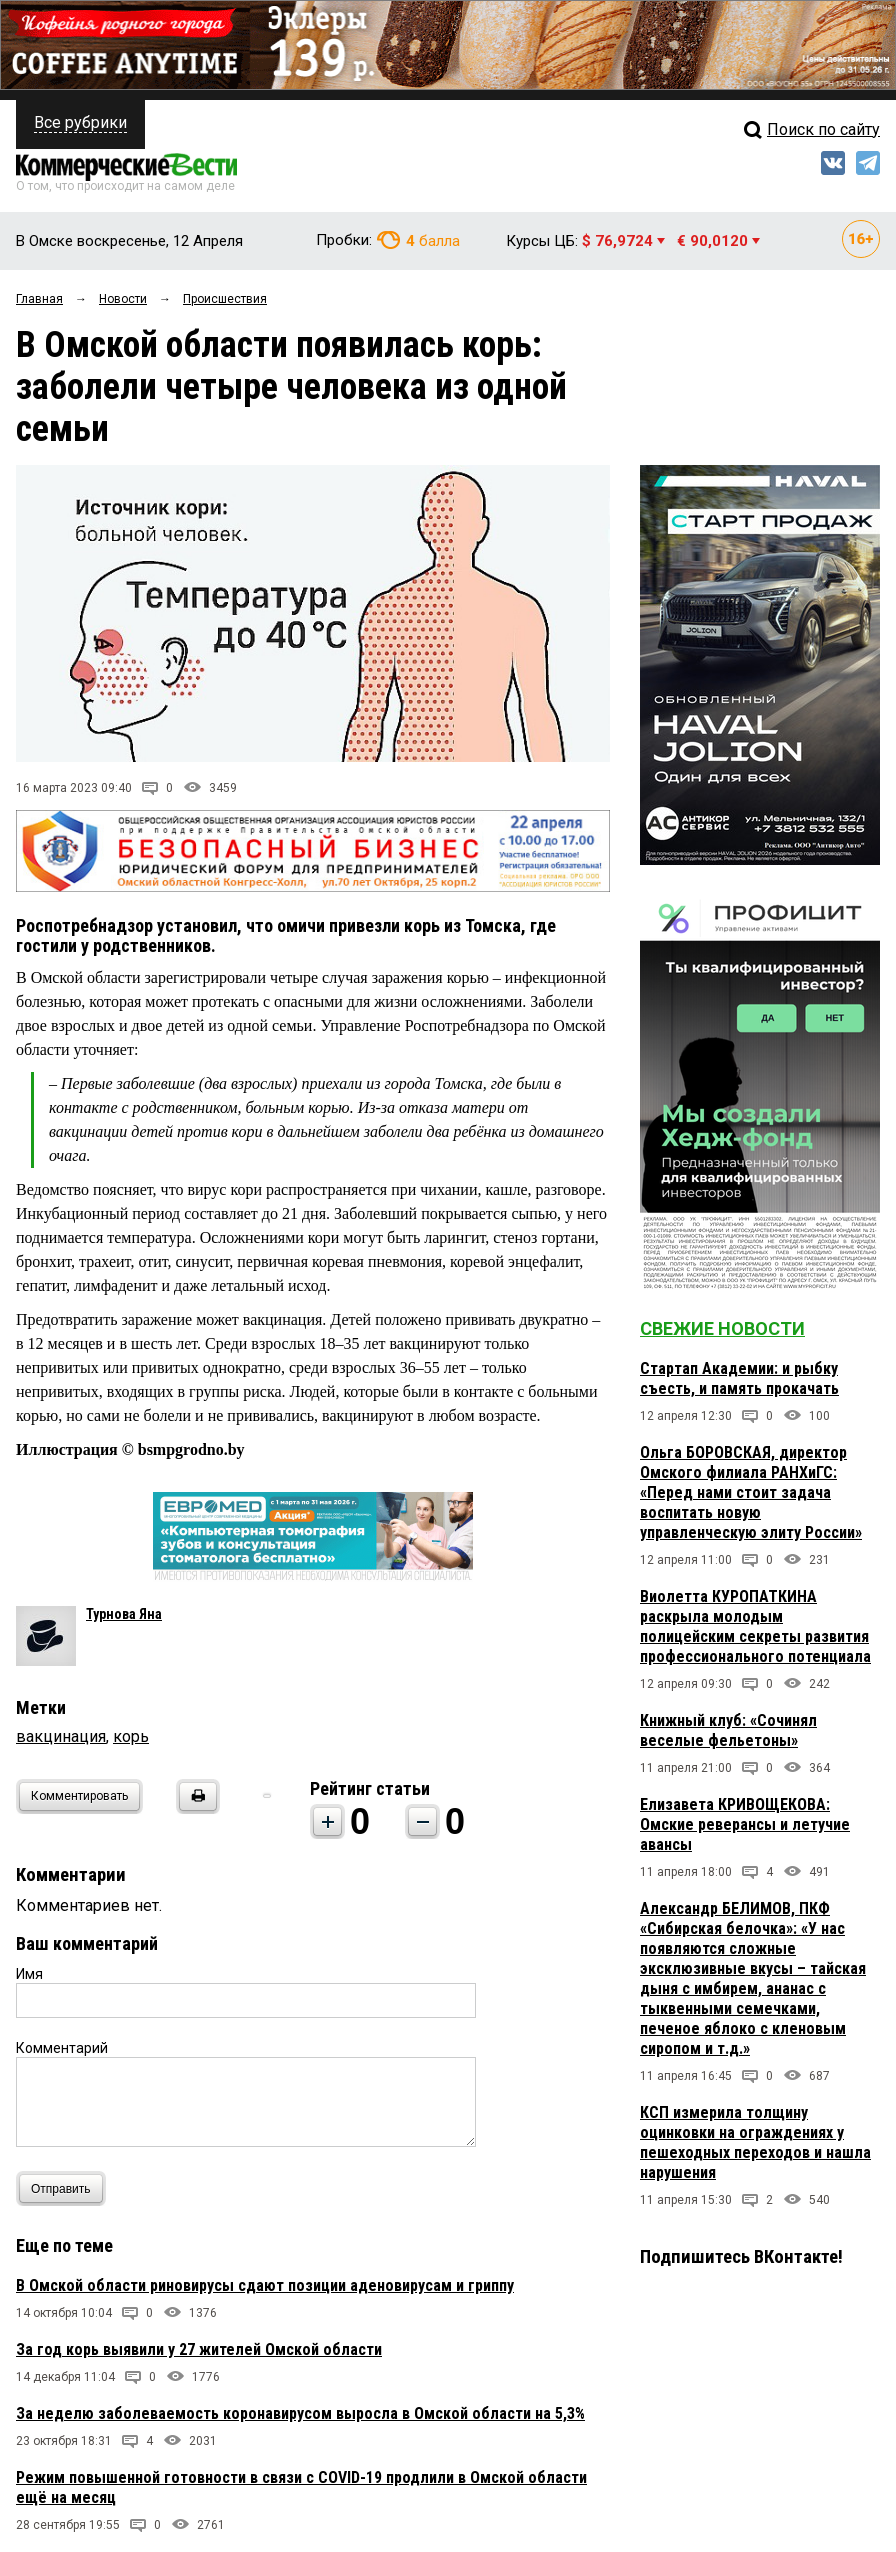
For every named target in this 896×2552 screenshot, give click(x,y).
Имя (29, 1974)
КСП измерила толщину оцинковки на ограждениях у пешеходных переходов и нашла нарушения (755, 2142)
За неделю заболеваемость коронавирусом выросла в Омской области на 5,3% (300, 2413)
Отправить (65, 2188)
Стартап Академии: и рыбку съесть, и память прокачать (739, 1378)
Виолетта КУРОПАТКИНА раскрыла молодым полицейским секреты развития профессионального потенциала (755, 1626)
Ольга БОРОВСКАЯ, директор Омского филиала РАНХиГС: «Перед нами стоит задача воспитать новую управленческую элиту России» (751, 1492)
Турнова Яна (124, 1614)
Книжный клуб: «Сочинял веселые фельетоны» (728, 1730)
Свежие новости (722, 1328)
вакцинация (61, 1736)
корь (131, 1736)
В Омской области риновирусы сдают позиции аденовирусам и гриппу (265, 2285)
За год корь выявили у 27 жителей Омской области (199, 2349)
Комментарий (62, 2048)
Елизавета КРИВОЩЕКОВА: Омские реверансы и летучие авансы (745, 1824)
